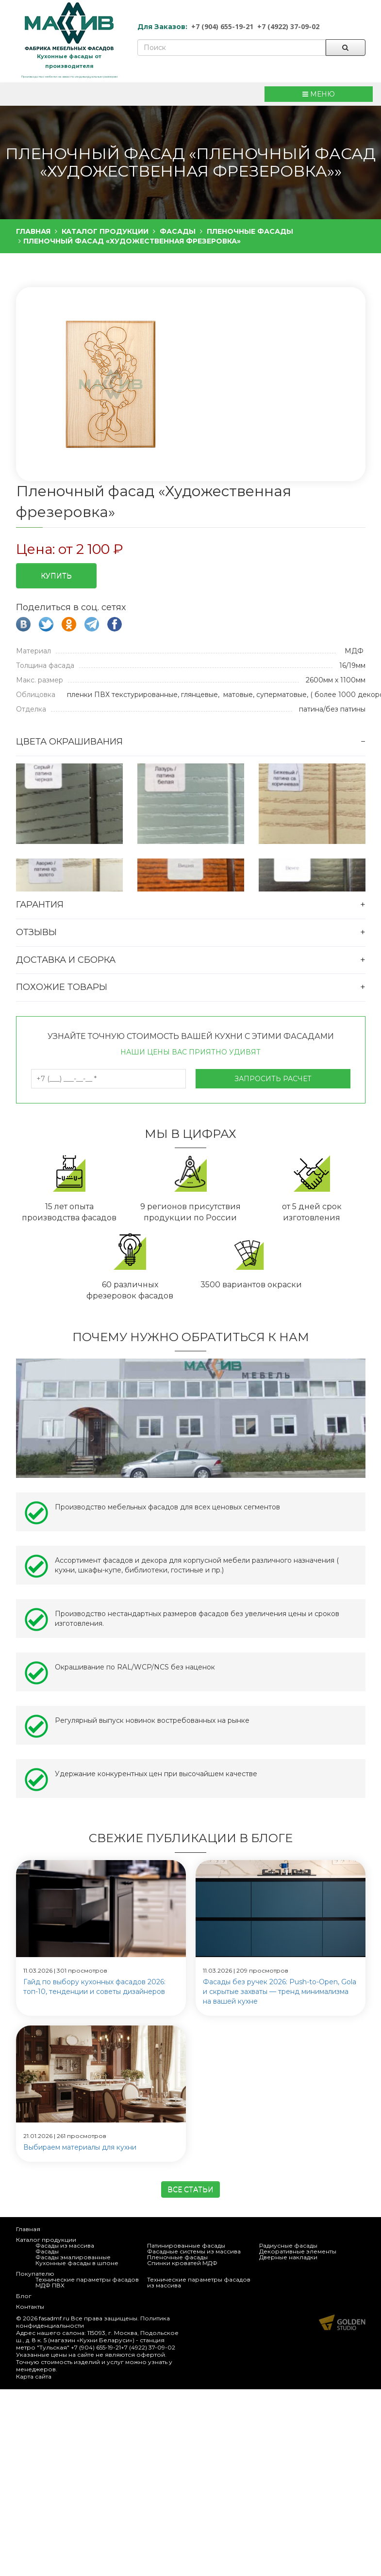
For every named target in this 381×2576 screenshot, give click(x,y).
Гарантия (40, 904)
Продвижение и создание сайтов (342, 2322)
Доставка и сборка (66, 960)
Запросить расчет (273, 1078)
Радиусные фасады (288, 2245)
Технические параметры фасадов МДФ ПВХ (87, 2282)
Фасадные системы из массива (194, 2251)
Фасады (47, 2251)
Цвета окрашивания (69, 741)
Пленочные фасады (177, 2257)
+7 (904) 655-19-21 (222, 26)
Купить (56, 575)
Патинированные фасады (186, 2245)
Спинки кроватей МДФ (182, 2263)
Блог (24, 2296)
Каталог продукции (46, 2239)
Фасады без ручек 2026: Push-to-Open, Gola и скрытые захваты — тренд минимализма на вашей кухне (279, 1991)
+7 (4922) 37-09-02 (288, 26)
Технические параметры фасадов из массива (198, 2282)
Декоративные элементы (297, 2251)
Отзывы (36, 932)
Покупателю (35, 2273)
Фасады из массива (64, 2245)
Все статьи (190, 2189)
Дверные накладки (288, 2257)
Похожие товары (61, 987)
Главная (28, 2229)
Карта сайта (33, 2376)
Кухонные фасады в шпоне (76, 2263)
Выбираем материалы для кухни (79, 2147)
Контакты (30, 2306)
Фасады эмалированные (73, 2257)
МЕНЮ (318, 94)
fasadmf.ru (54, 2318)
